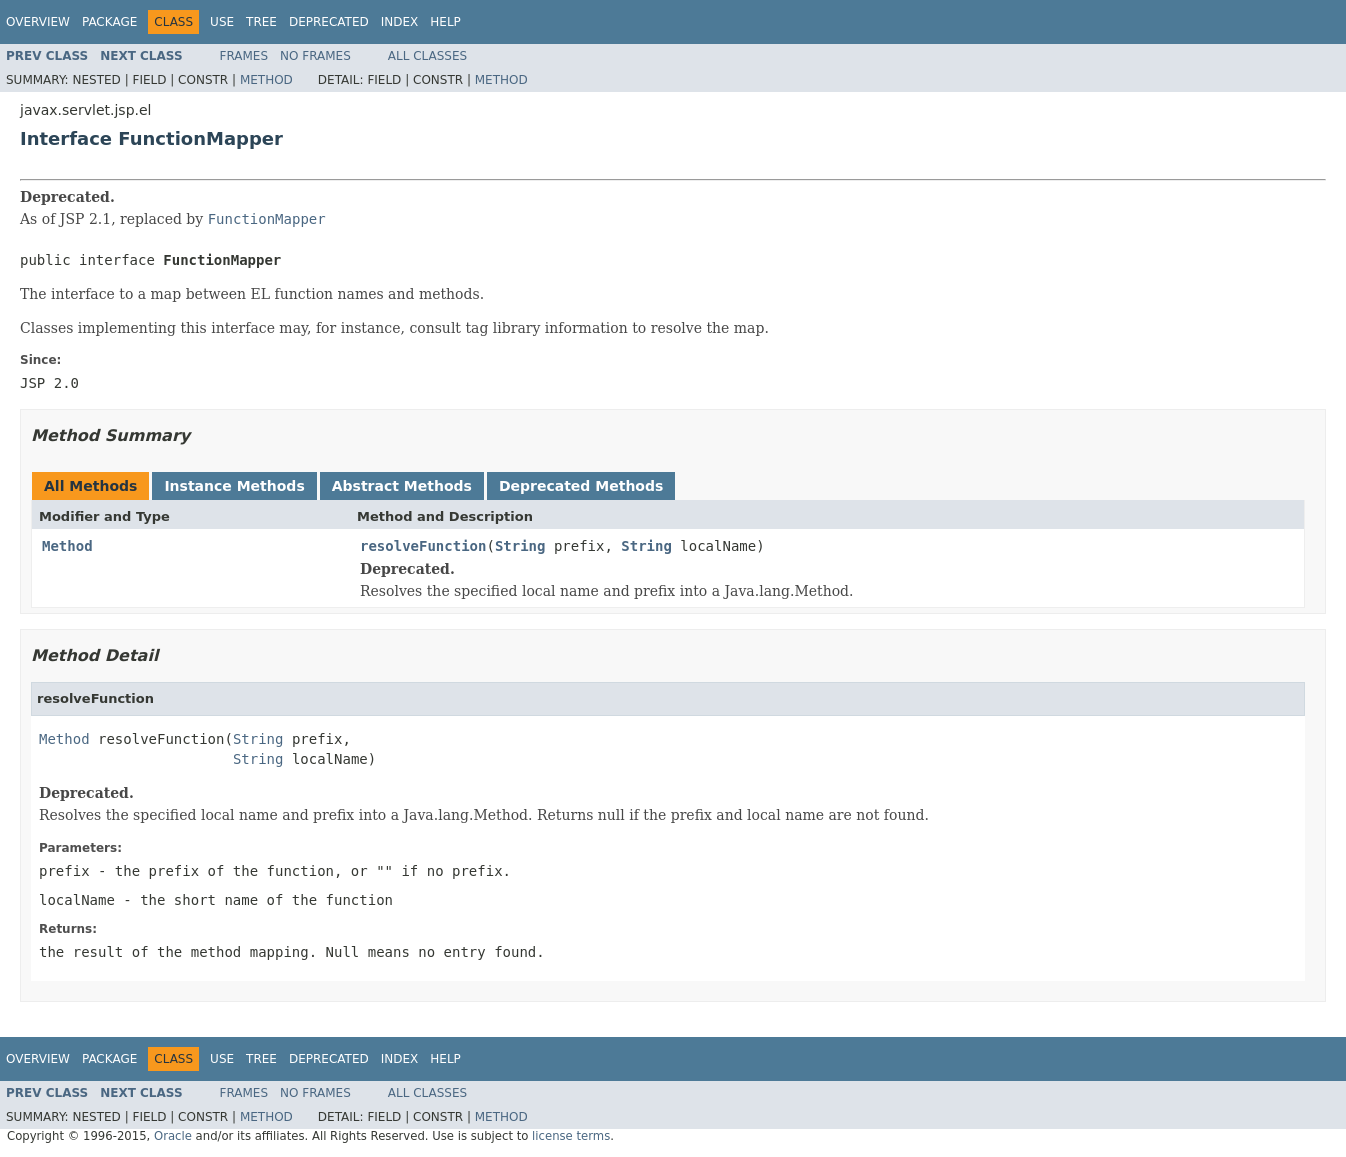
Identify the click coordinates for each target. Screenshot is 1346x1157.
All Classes (427, 56)
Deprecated (329, 22)
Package (109, 22)
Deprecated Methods (581, 486)
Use (222, 22)
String (520, 546)
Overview (38, 22)
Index (400, 22)
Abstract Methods (402, 486)
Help (445, 22)
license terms (571, 1136)
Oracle (173, 1136)
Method (266, 80)
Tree (261, 22)
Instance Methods (234, 486)
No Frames (315, 56)
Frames (244, 56)
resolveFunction (423, 546)
